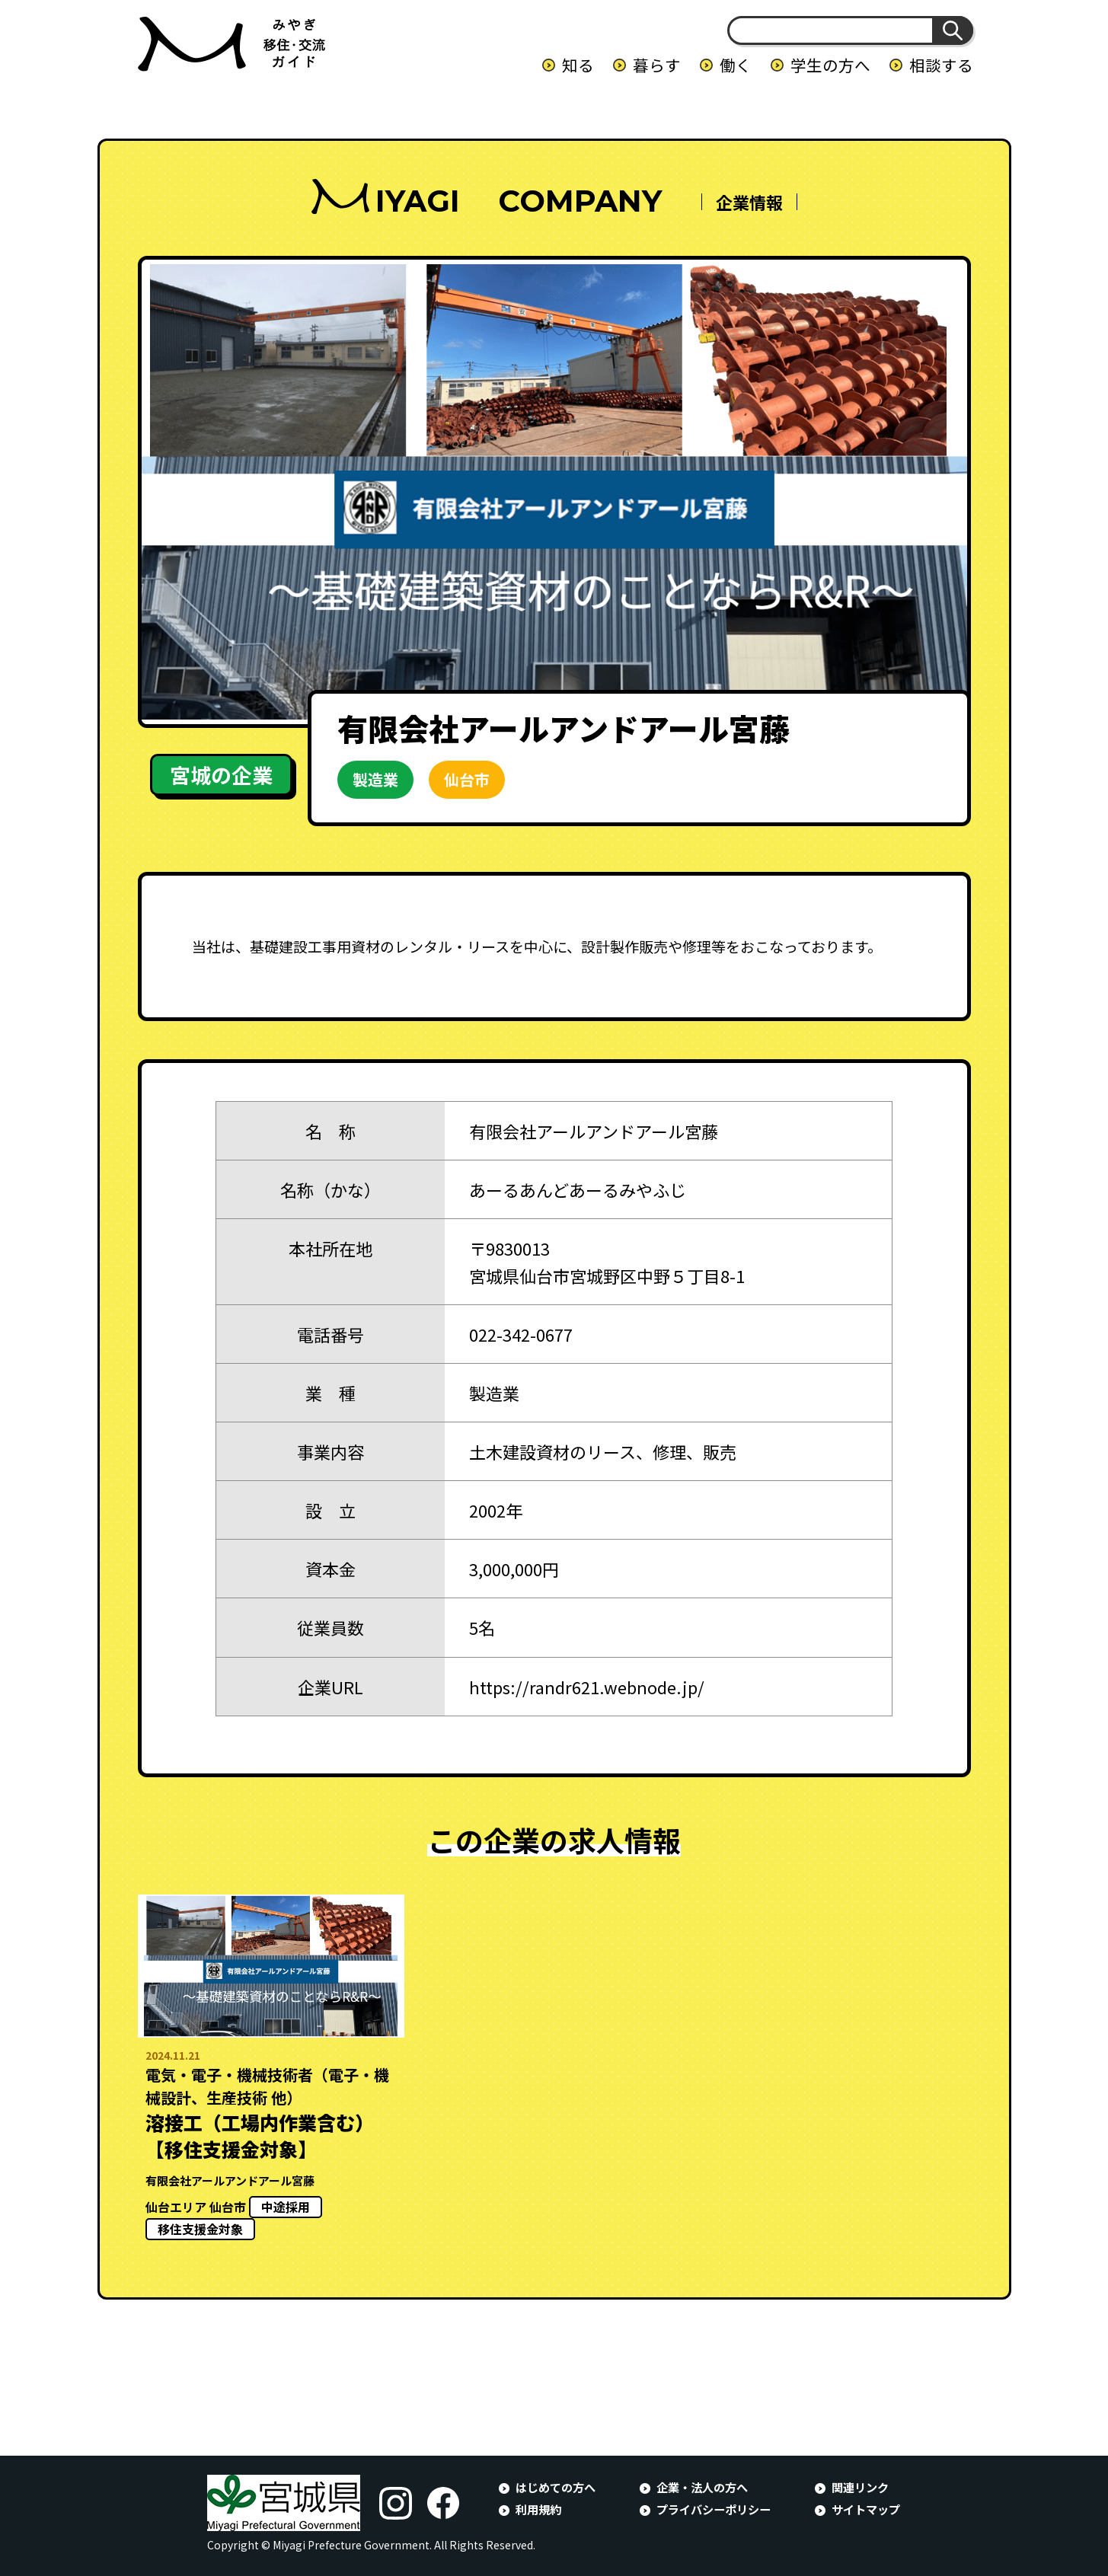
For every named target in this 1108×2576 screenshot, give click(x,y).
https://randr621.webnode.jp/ (586, 1686)
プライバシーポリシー (713, 2509)
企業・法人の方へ (702, 2487)
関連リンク (860, 2487)
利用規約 (538, 2509)
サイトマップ (866, 2509)
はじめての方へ (556, 2487)
